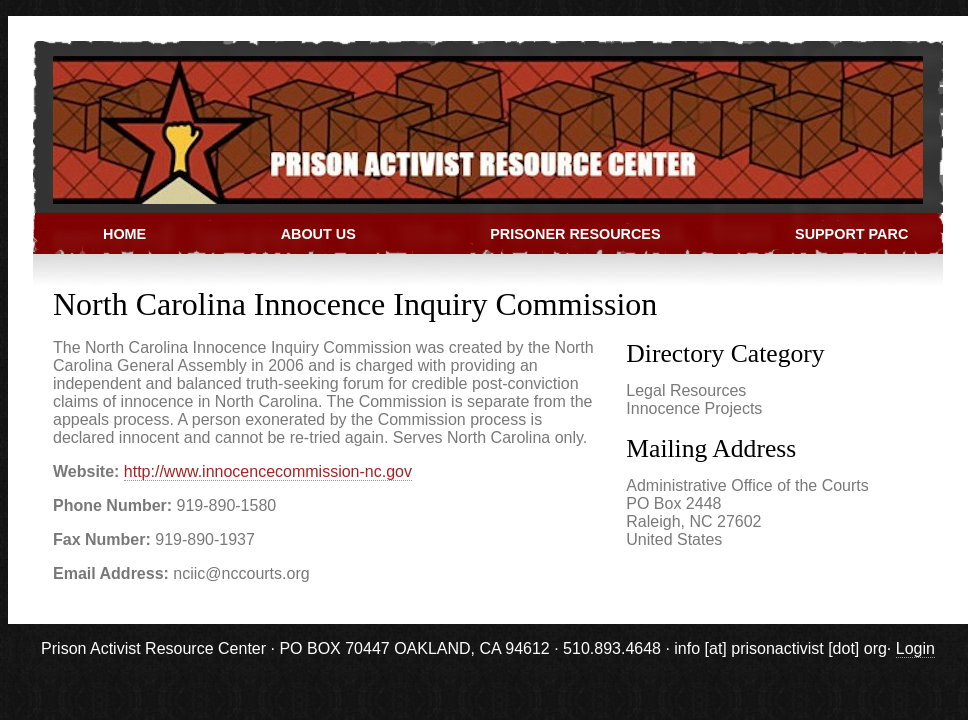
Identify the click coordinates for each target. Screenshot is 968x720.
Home (124, 234)
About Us (318, 234)
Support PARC (851, 234)
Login (915, 648)
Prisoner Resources (575, 234)
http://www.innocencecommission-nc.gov (268, 471)
